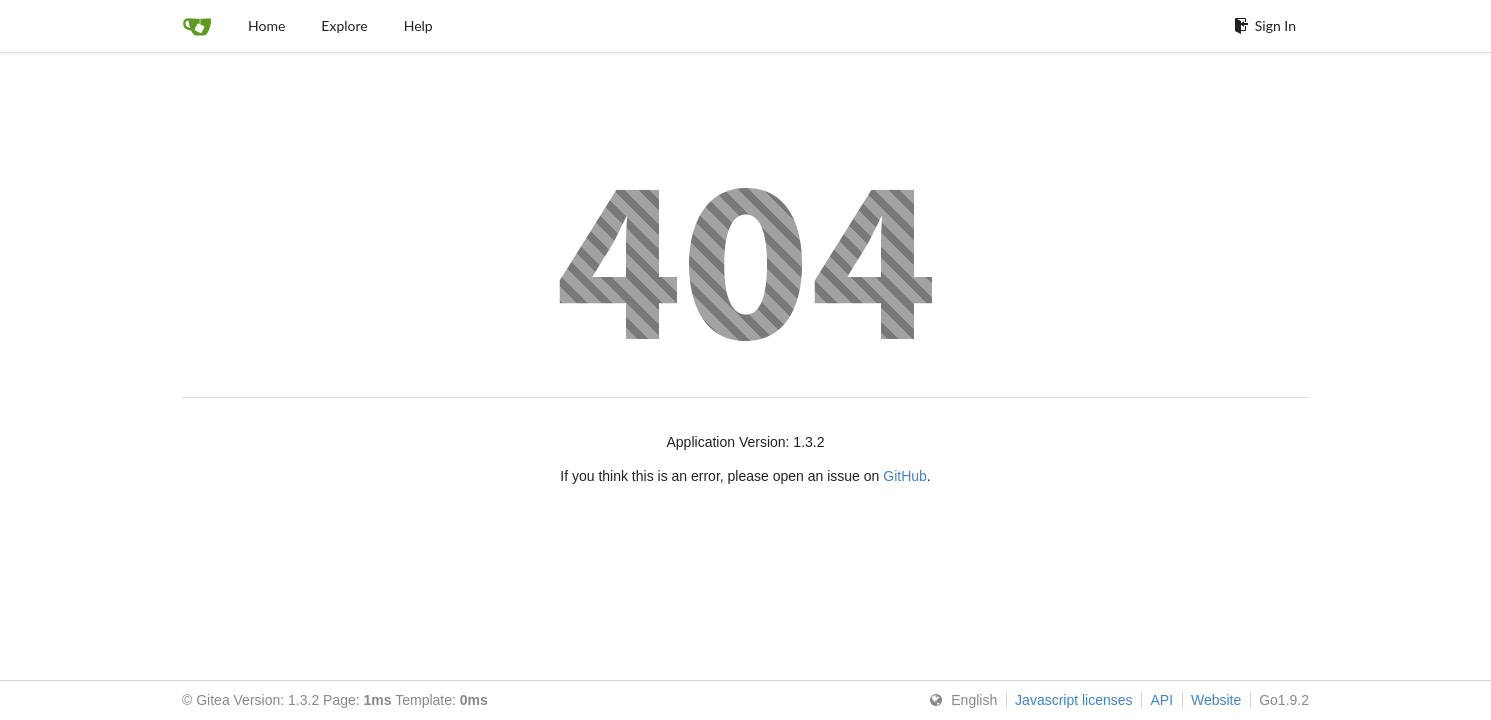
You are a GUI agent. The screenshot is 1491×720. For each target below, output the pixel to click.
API (1161, 700)
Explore (344, 25)
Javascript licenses (1074, 700)
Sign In (1265, 25)
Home (266, 25)
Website (1216, 700)
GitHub (905, 476)
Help (418, 25)
